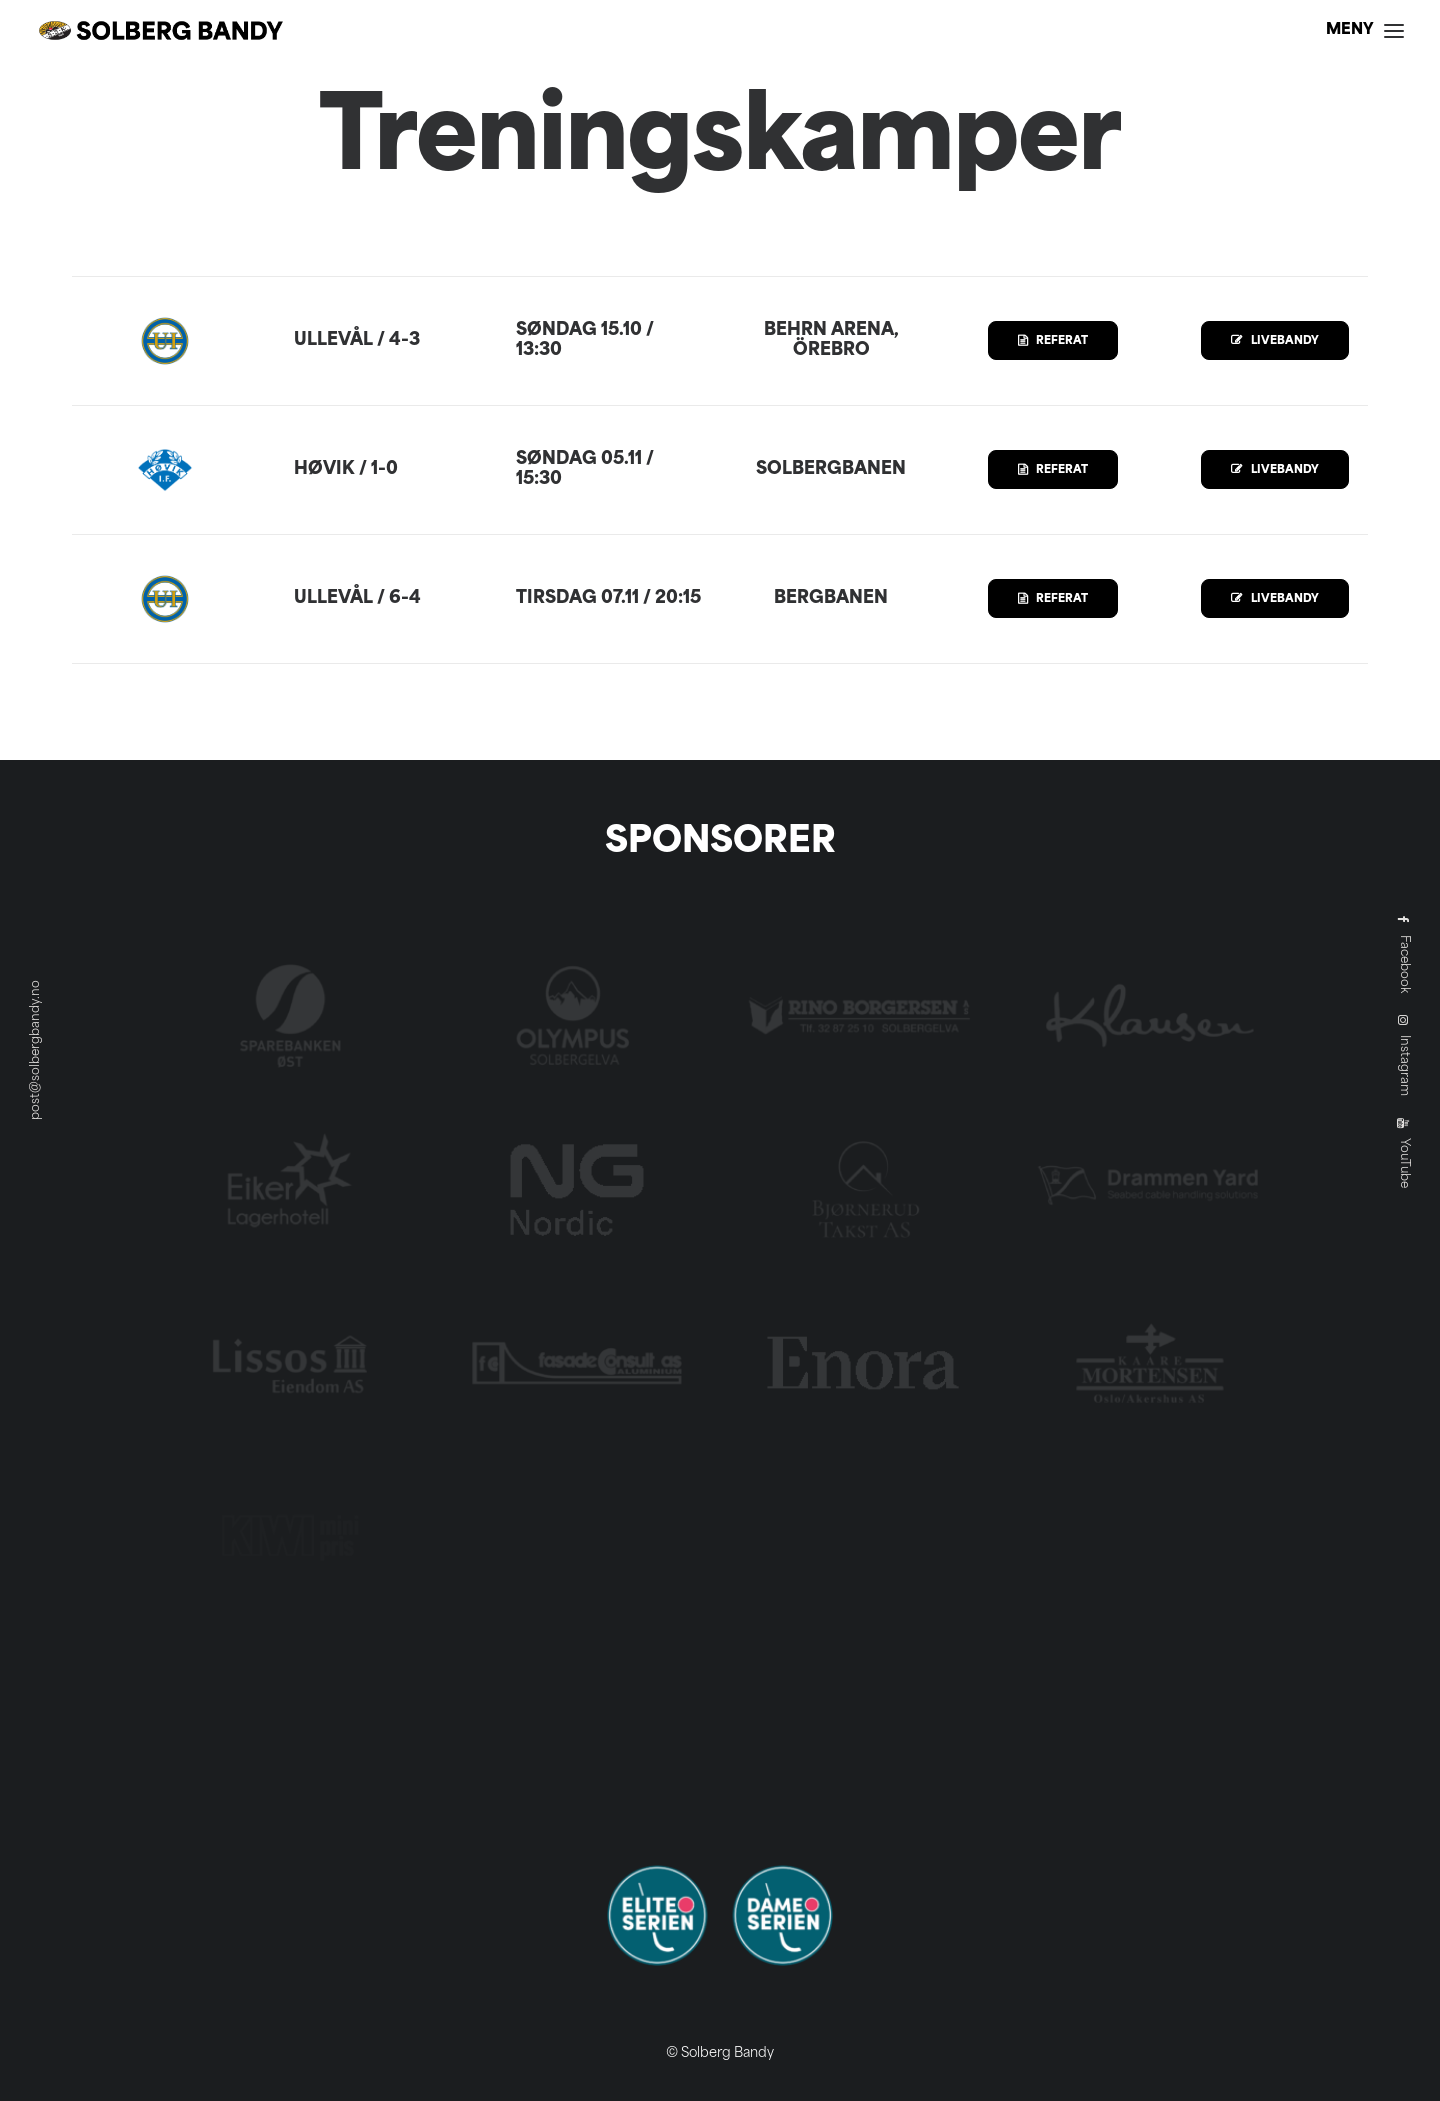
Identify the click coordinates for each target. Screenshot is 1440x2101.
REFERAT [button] (1053, 341)
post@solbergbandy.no (36, 1051)
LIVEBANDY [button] (1275, 341)
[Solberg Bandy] (161, 30)
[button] (1365, 30)
